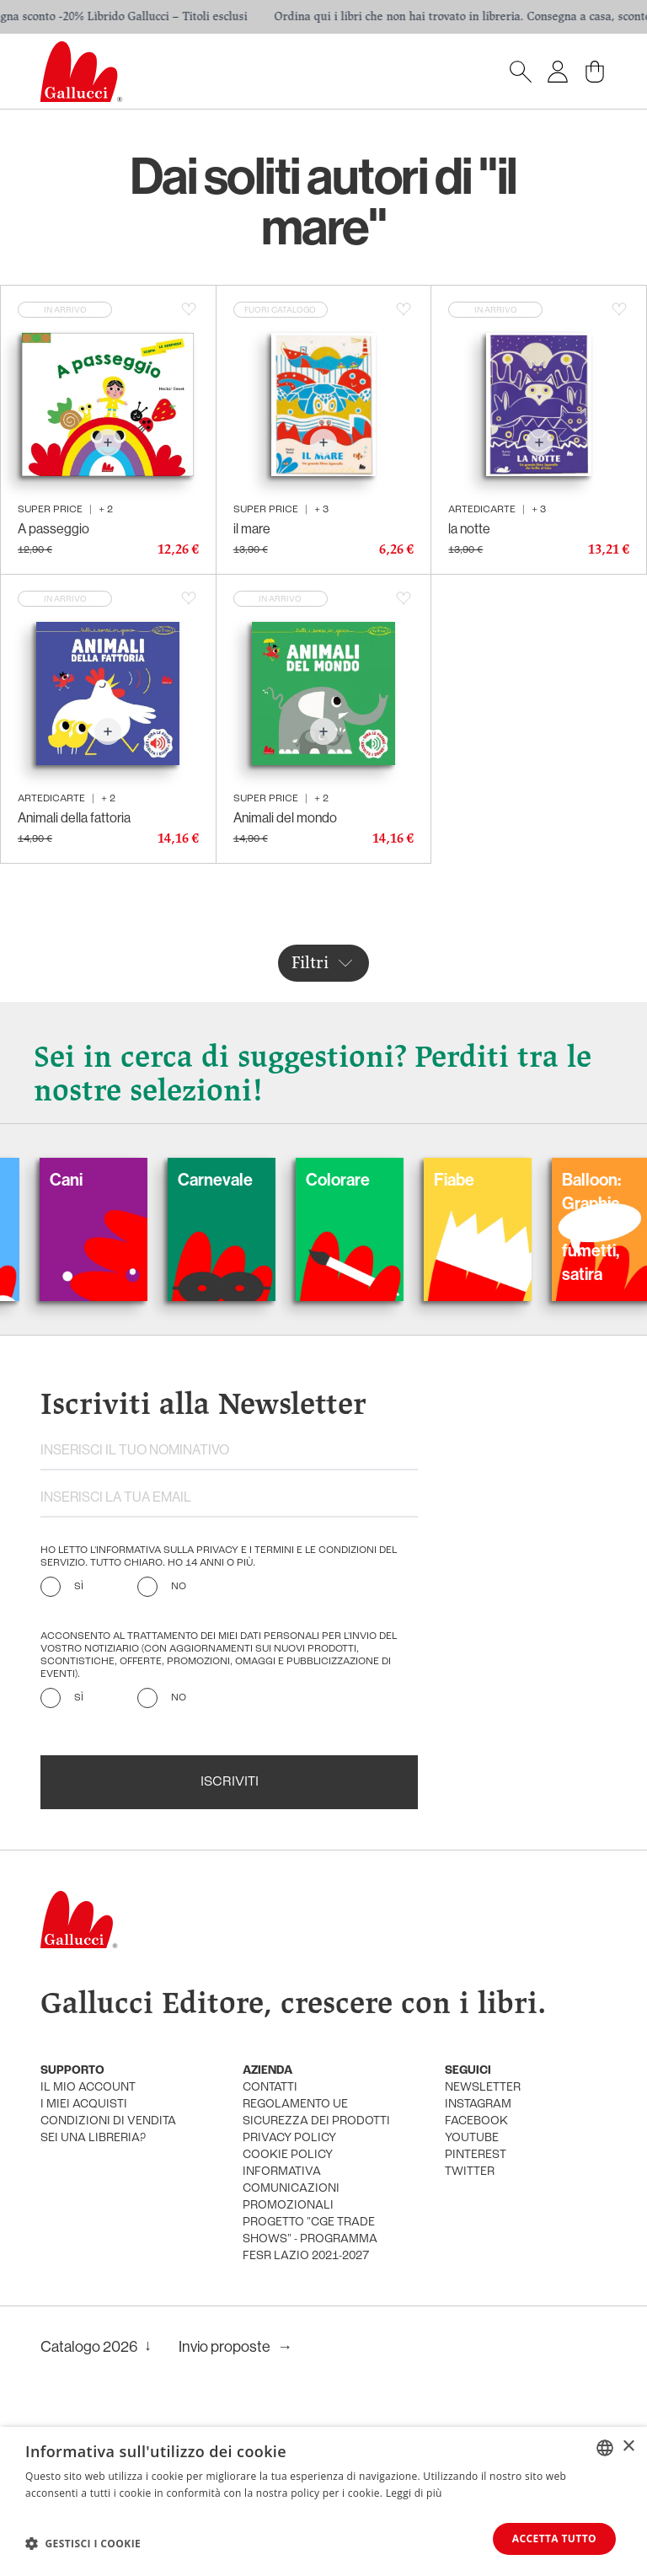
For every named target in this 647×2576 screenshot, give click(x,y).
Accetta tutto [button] (554, 2538)
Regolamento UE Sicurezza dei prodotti (316, 2113)
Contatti (270, 2087)
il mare (251, 528)
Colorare (366, 1179)
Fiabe (482, 1179)
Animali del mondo (285, 817)
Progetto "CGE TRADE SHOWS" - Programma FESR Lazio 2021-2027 (310, 2239)
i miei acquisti (83, 2104)
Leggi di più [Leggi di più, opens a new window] (414, 2493)
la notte (469, 528)
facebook (476, 2121)
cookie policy (288, 2155)
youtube (472, 2138)
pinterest (475, 2155)
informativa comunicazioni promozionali (291, 2189)
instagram (478, 2104)
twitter (470, 2172)
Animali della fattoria (74, 817)
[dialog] (323, 2501)
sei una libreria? (93, 2138)
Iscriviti (230, 1782)
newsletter (483, 2087)
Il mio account (88, 2087)
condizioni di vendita (108, 2121)
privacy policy (289, 2138)
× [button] (628, 2446)
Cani (94, 1179)
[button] (83, 2543)
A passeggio (53, 528)
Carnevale (243, 1179)
